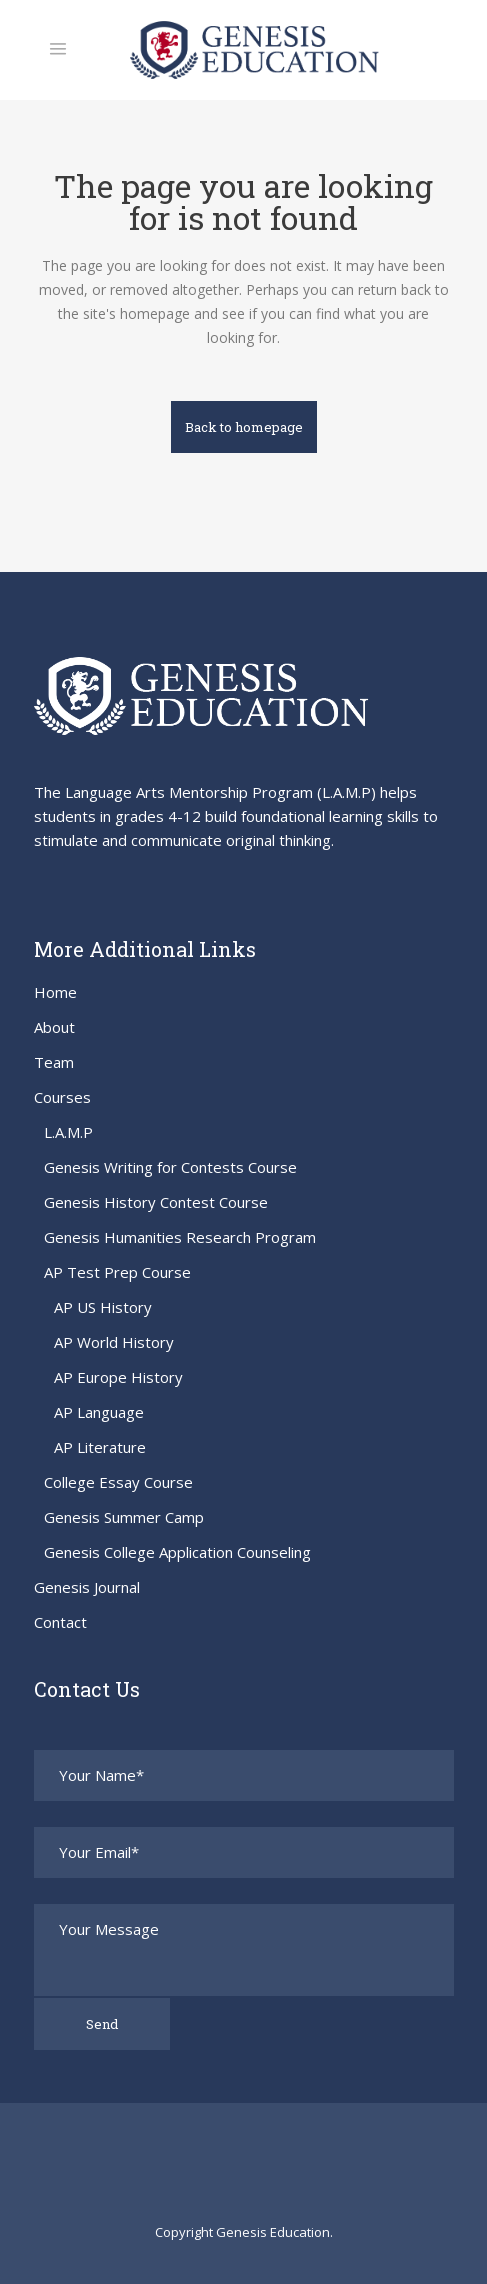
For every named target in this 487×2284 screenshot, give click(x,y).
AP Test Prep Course (117, 1272)
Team (54, 1062)
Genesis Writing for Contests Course (170, 1167)
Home (55, 992)
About (54, 1027)
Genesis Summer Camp (124, 1517)
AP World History (114, 1342)
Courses (62, 1097)
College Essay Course (118, 1482)
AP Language (99, 1412)
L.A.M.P (68, 1132)
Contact (60, 1622)
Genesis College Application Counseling (177, 1552)
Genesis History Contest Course (156, 1202)
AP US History (103, 1307)
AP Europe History (118, 1377)
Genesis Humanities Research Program (180, 1237)
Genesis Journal (87, 1587)
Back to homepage (244, 427)
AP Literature (100, 1447)
